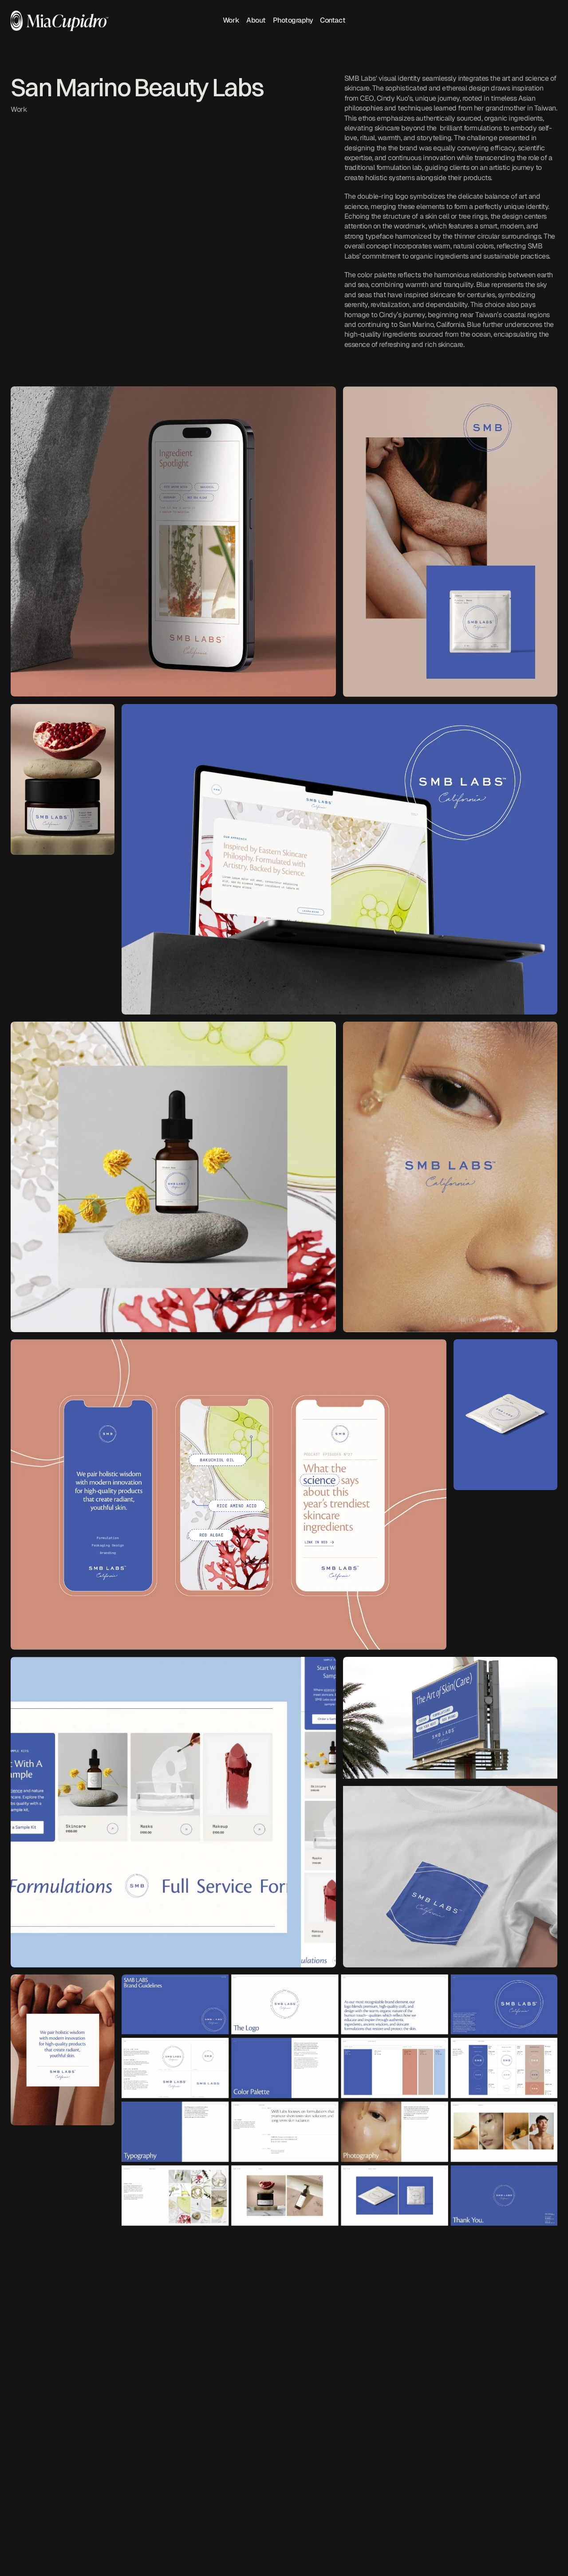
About (256, 20)
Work (231, 20)
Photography (293, 20)
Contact (332, 20)
